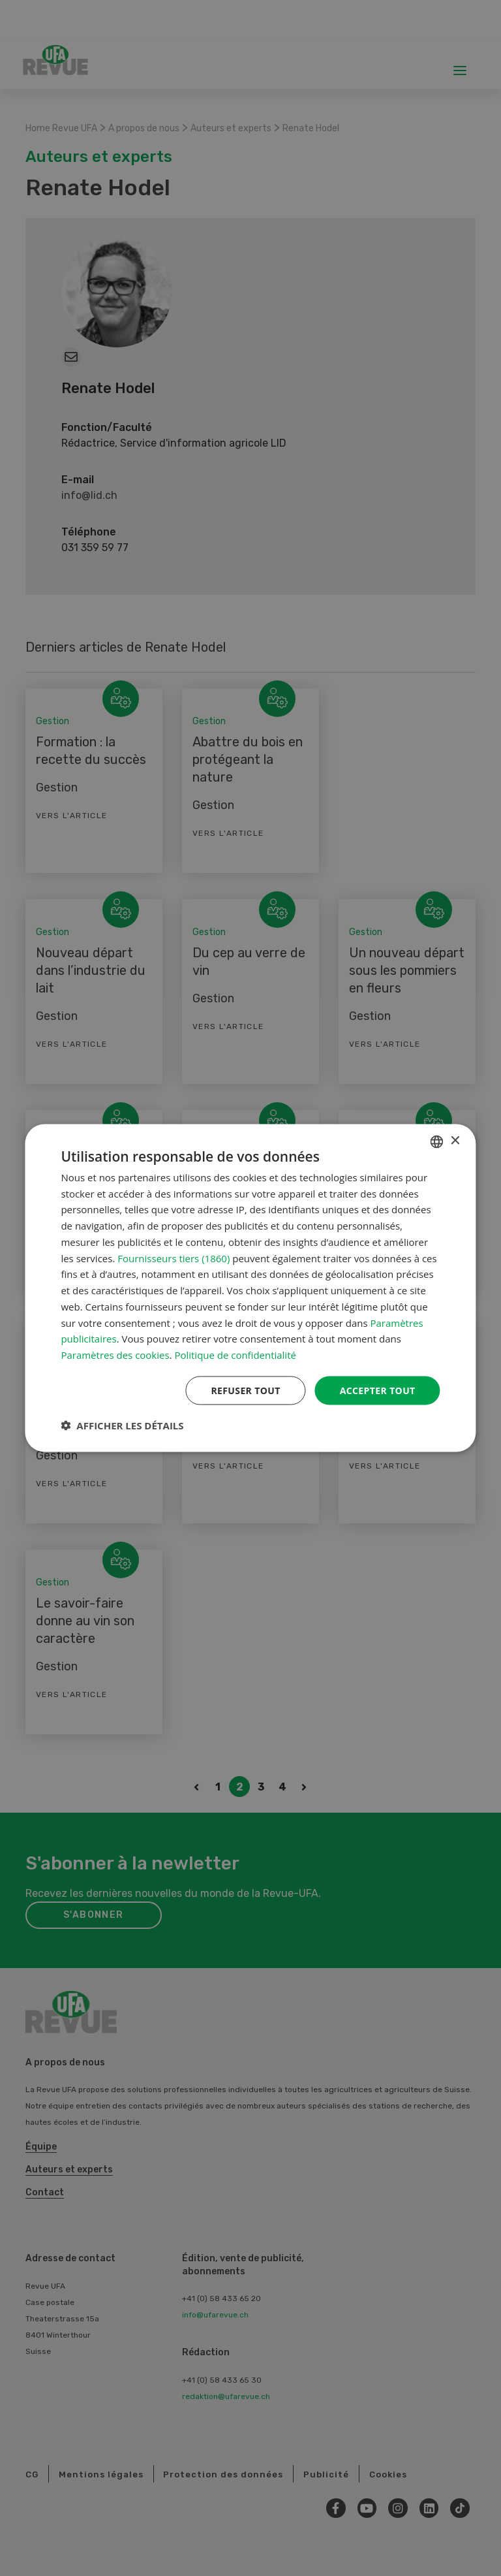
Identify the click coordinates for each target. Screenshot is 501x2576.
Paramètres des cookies (115, 1354)
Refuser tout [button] (246, 1390)
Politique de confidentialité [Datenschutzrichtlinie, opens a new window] (235, 1354)
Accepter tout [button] (377, 1390)
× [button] (455, 1140)
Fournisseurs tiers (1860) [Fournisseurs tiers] (173, 1257)
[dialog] (250, 1288)
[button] (122, 1425)
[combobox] (437, 1141)
